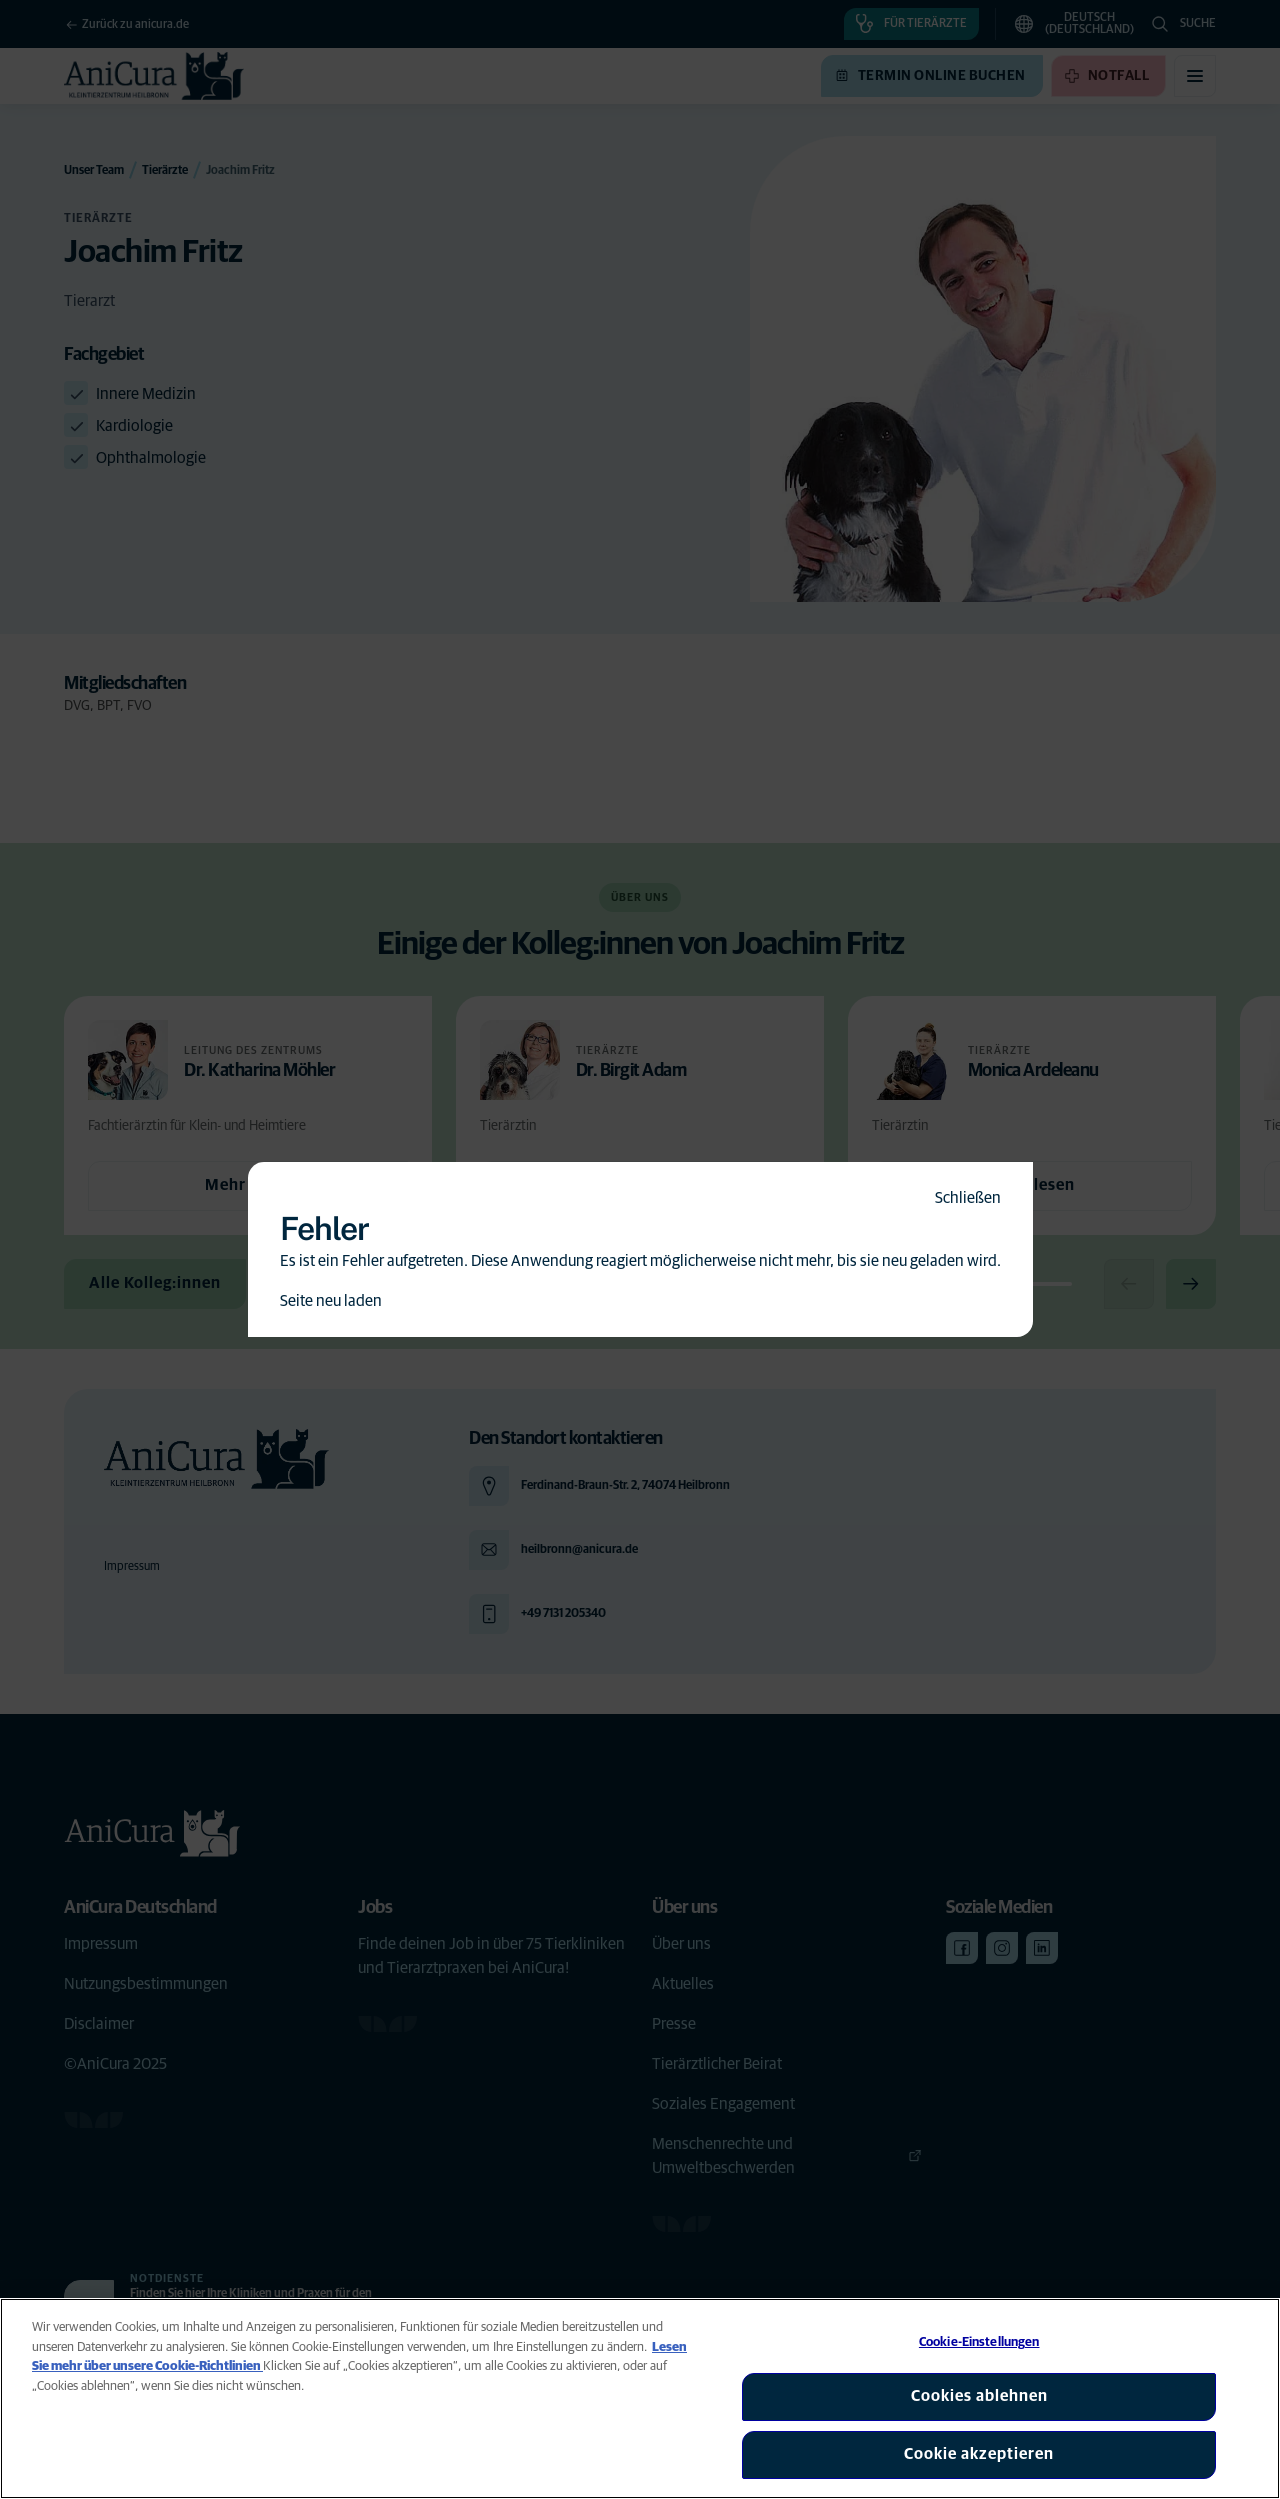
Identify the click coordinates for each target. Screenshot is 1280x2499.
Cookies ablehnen (979, 2396)
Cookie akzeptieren (979, 2454)
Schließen (968, 1198)
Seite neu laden (331, 1301)
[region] (640, 2398)
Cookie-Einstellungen (979, 2342)
